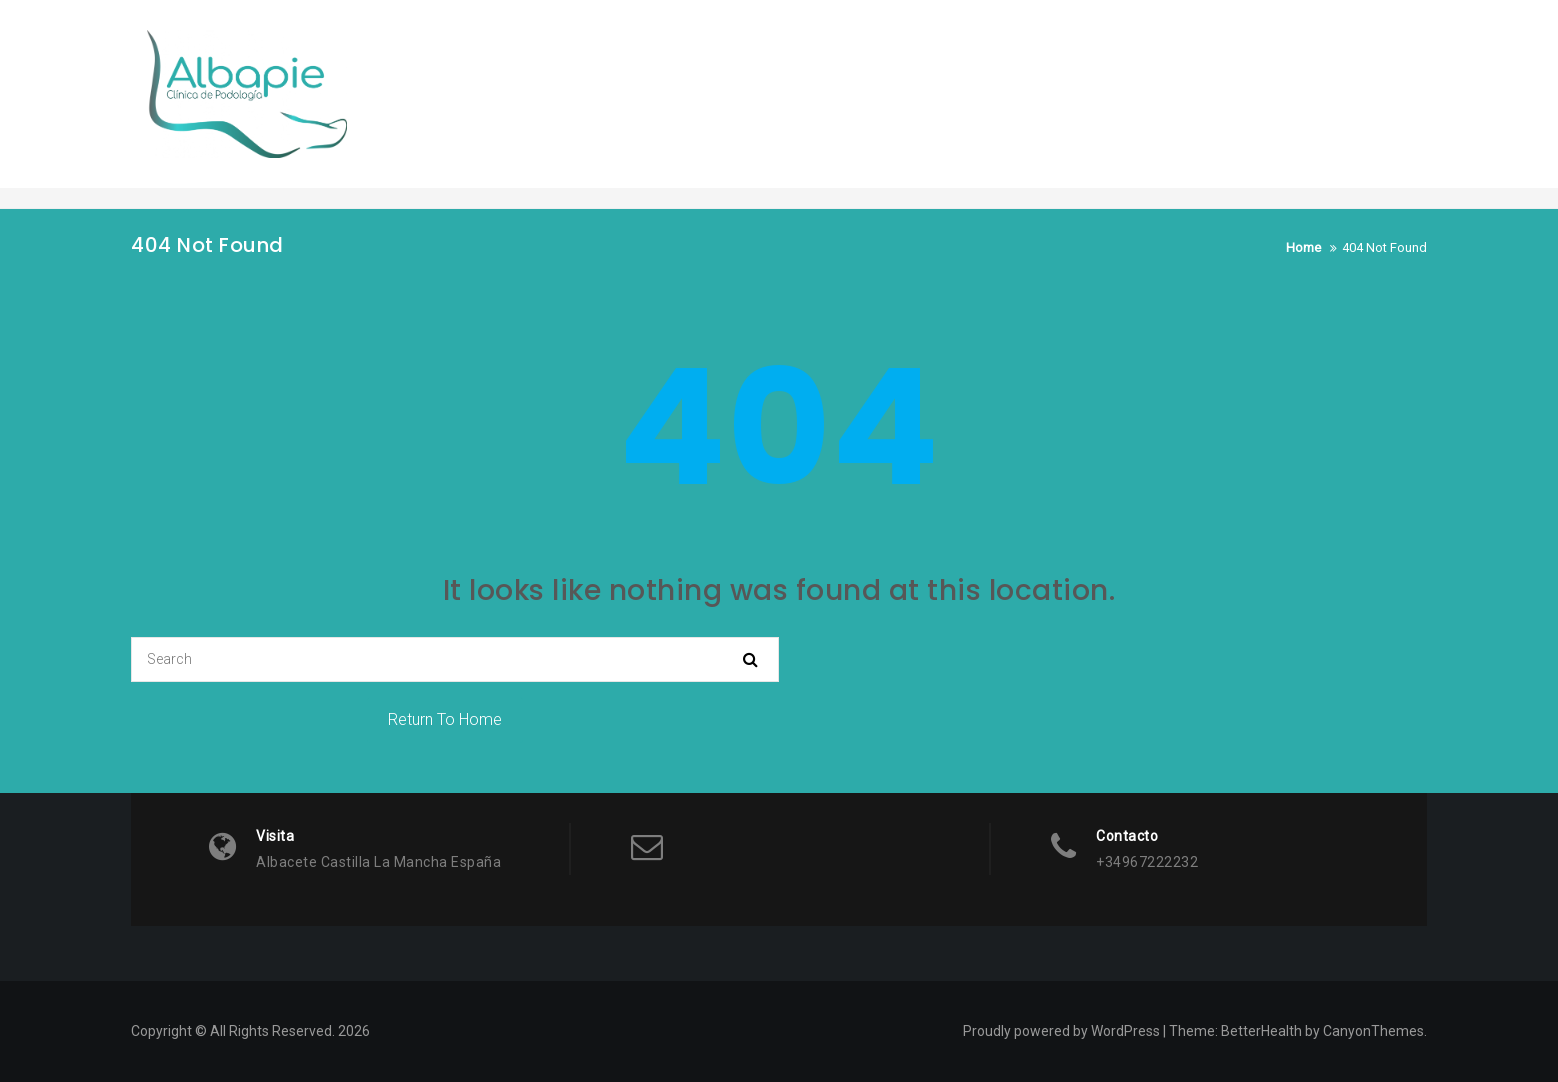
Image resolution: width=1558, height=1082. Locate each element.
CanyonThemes (1373, 1031)
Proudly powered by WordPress (1061, 1031)
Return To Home (445, 719)
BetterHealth (1261, 1031)
